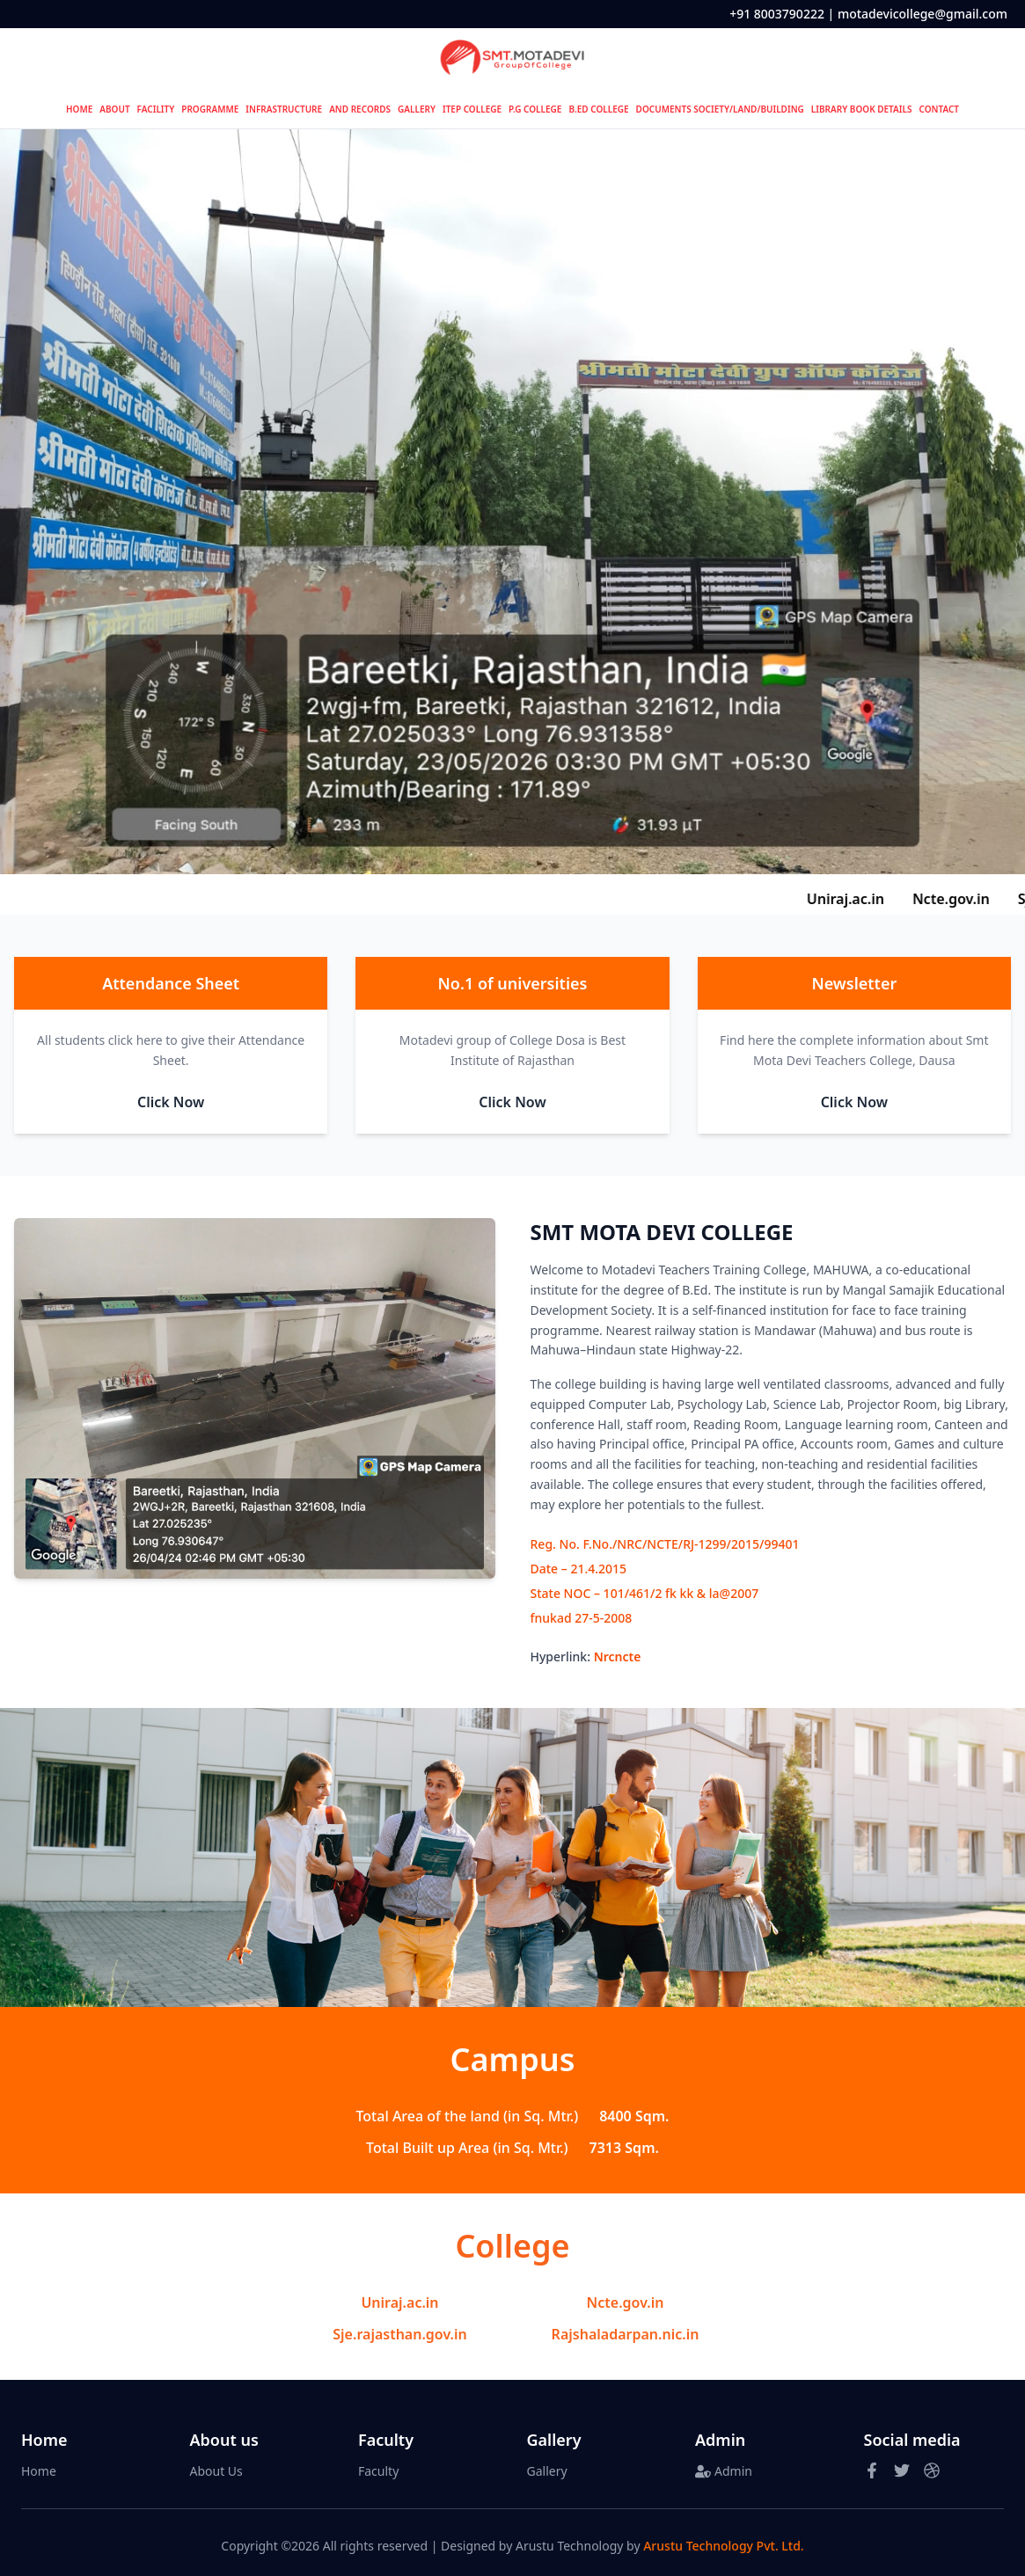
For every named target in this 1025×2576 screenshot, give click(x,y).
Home (38, 2471)
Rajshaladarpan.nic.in (625, 2334)
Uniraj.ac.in (399, 2302)
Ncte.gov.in (625, 2302)
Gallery (547, 2471)
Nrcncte (617, 1656)
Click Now (170, 1102)
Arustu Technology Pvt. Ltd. (723, 2545)
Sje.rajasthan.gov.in (399, 2334)
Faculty (378, 2471)
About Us (216, 2471)
